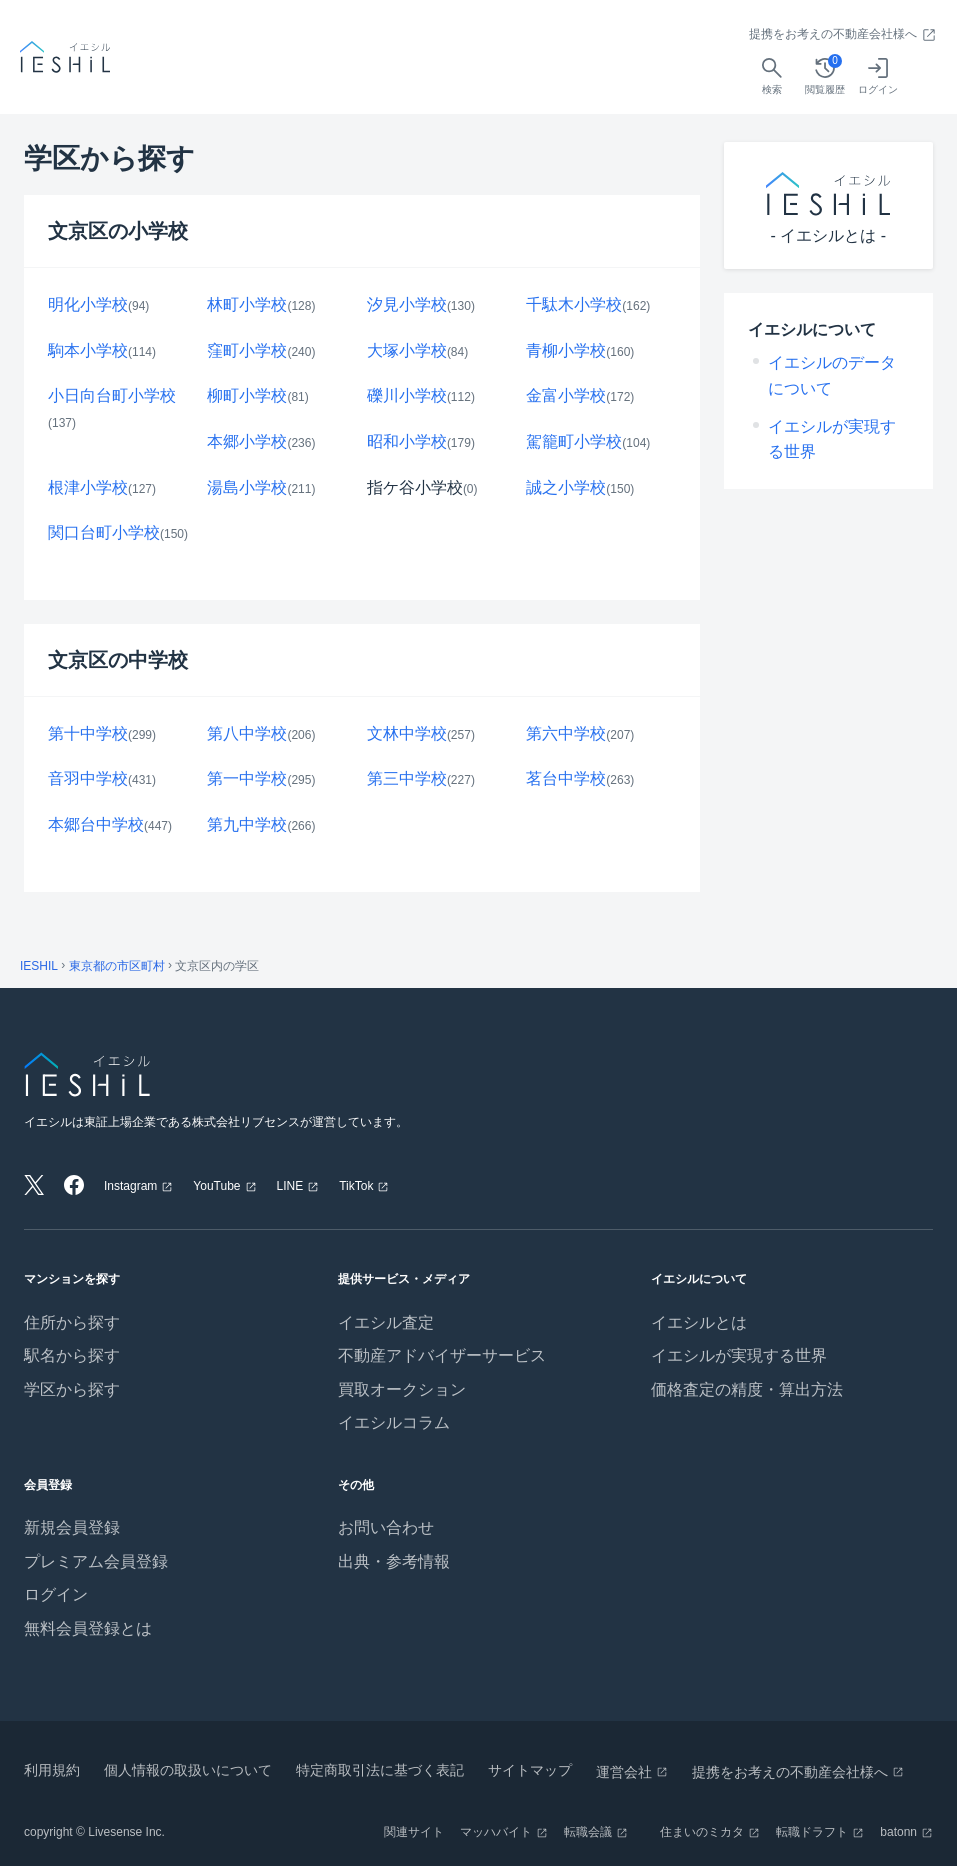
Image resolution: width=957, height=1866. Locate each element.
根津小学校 (88, 487)
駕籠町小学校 (574, 441)
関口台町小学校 (104, 532)
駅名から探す (72, 1355)
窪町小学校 (247, 350)
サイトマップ (530, 1770)
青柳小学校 (566, 350)
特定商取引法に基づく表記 (380, 1770)
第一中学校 (247, 778)
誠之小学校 (566, 487)
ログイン (56, 1594)
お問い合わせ (386, 1527)
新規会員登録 (72, 1527)
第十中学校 (88, 733)
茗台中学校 (566, 778)
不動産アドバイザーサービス (442, 1355)
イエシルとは (699, 1322)
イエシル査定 (386, 1322)
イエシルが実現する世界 (739, 1355)
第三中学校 (407, 778)
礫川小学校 (407, 395)
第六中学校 (566, 733)
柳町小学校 (247, 395)
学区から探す (72, 1389)
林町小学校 (247, 304)
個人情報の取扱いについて (188, 1770)
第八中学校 (247, 733)
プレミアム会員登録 (96, 1561)
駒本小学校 (88, 350)
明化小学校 (88, 304)
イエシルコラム (394, 1422)
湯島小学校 (247, 487)
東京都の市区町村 (117, 966)
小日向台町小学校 (112, 395)
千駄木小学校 (574, 304)
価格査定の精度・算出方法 (747, 1389)
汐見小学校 (407, 304)
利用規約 (52, 1770)
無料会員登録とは (88, 1628)
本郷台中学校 (96, 824)
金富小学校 (566, 395)
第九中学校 (247, 824)
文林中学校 (407, 733)
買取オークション (402, 1389)
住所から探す (72, 1322)
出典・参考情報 (394, 1561)
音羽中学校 (88, 778)
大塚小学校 (407, 350)
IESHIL (39, 966)
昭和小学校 (407, 441)
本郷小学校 (247, 441)
